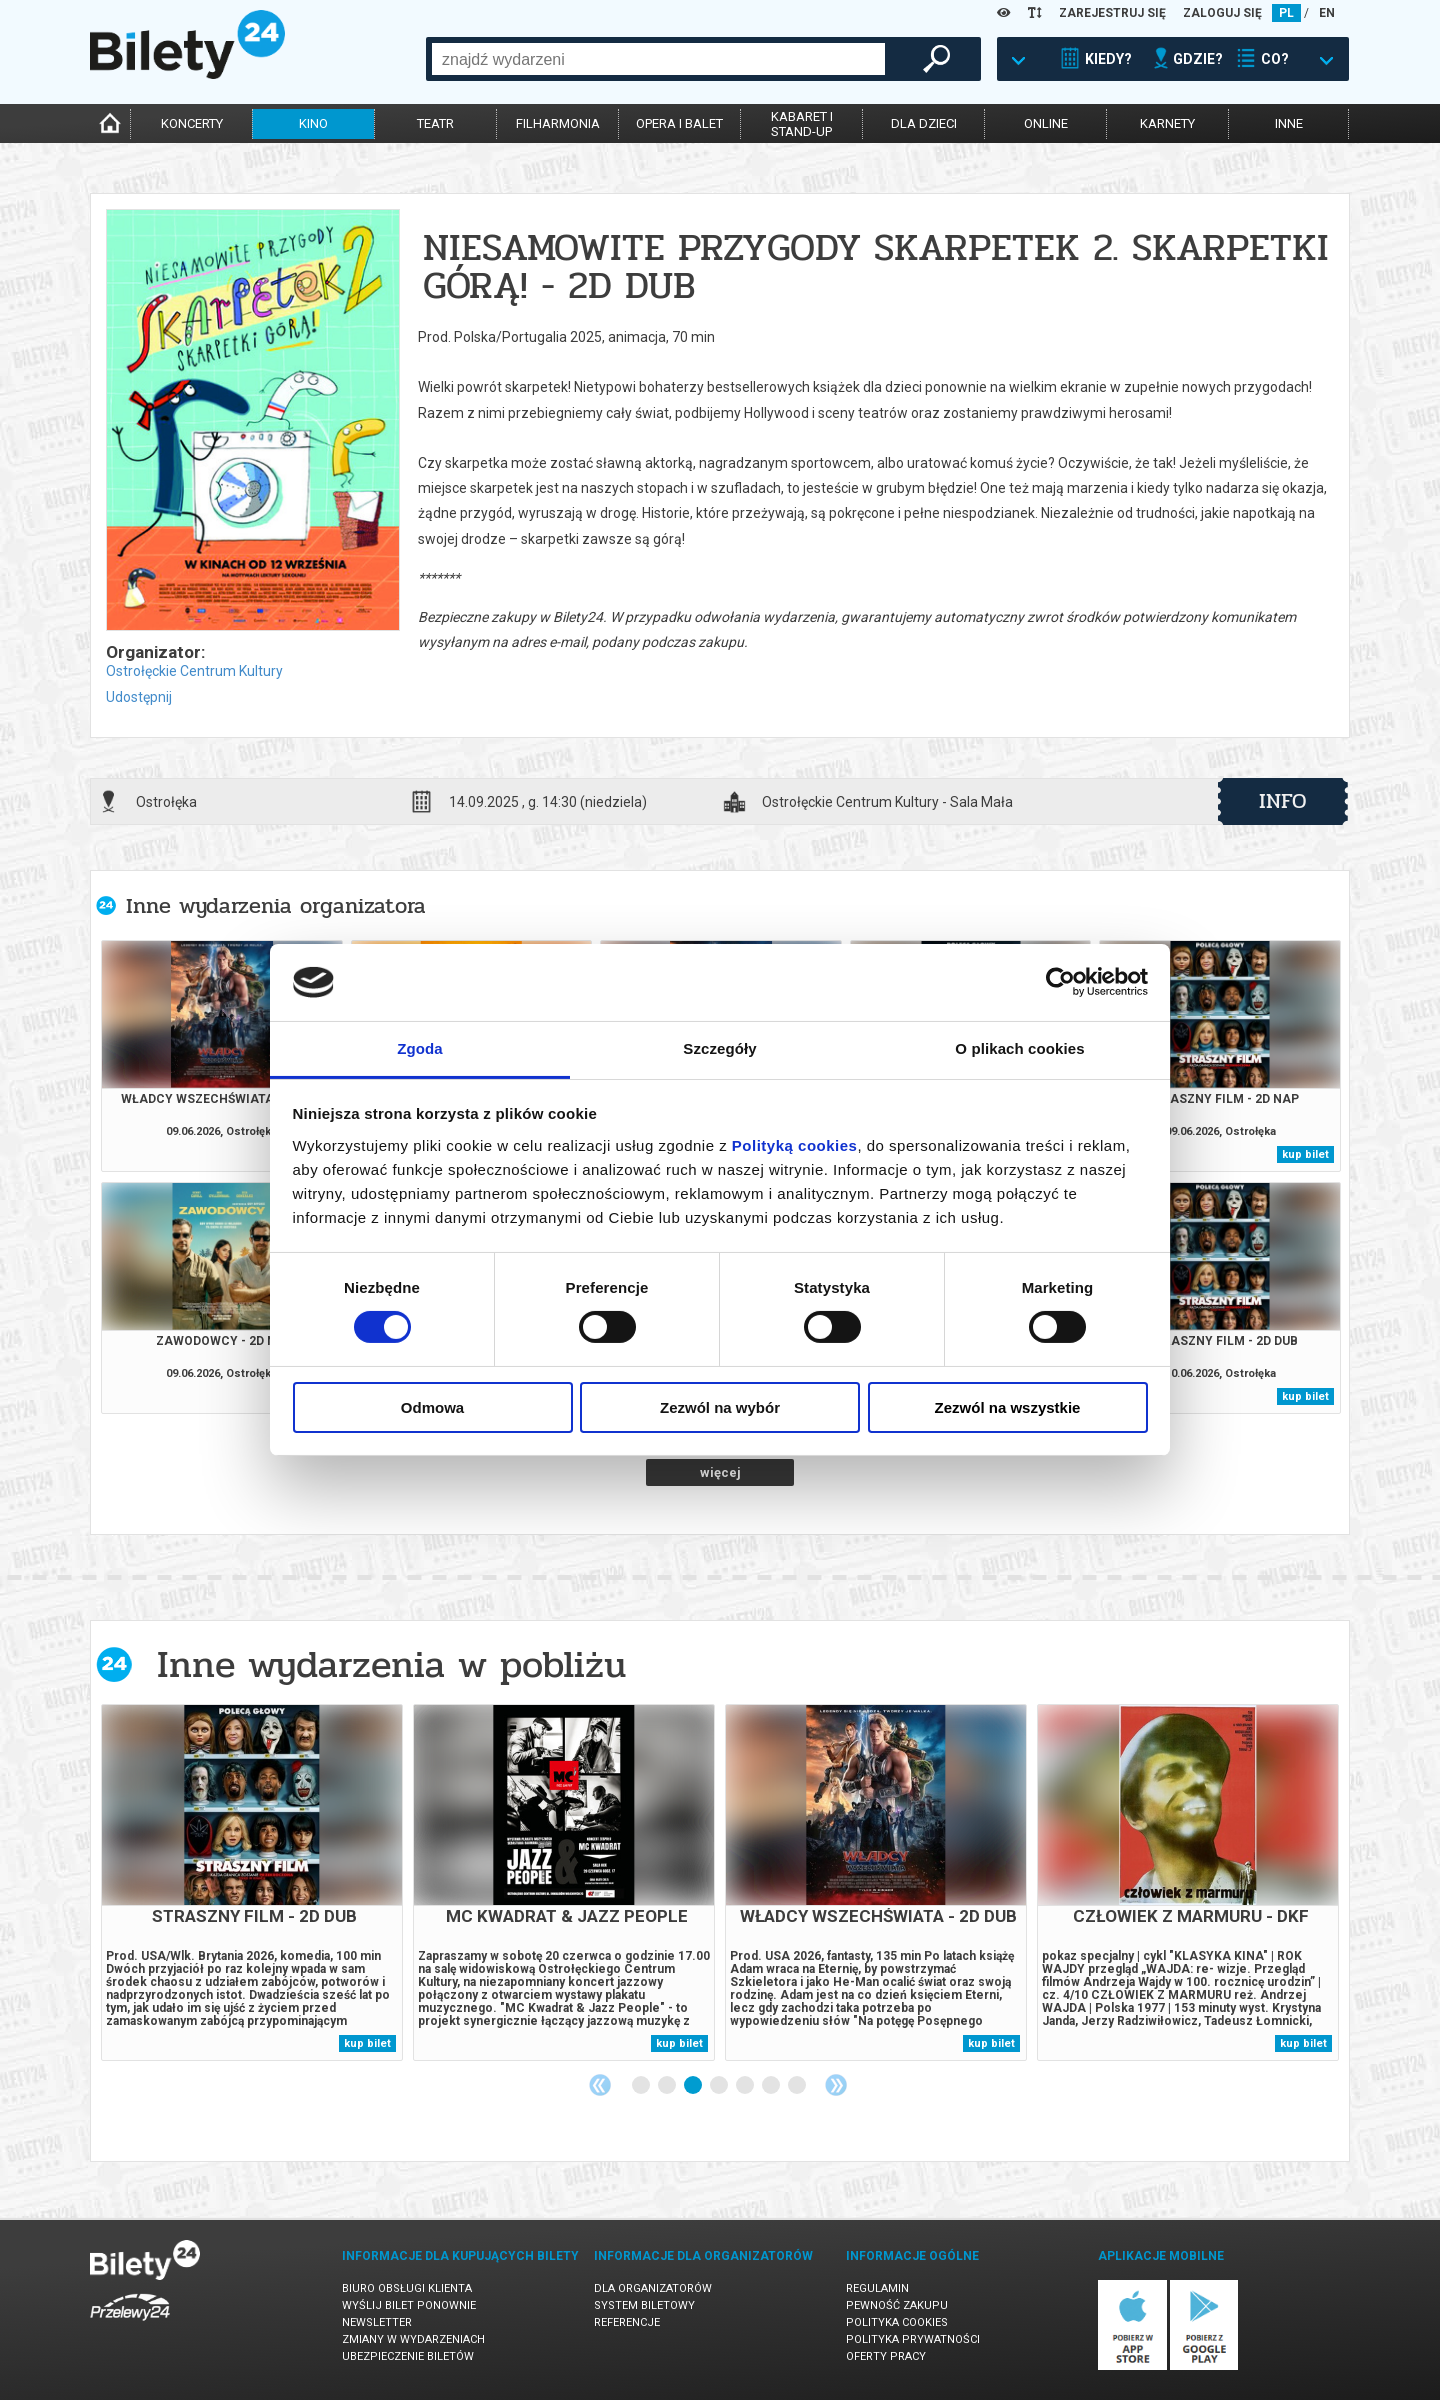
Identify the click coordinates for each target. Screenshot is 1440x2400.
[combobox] (658, 59)
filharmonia (558, 123)
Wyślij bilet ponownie (409, 2305)
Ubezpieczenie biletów (408, 2356)
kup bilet (1305, 1154)
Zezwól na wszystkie (1008, 1407)
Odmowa (432, 1407)
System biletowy (644, 2305)
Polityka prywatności (913, 2339)
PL (1286, 13)
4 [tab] (720, 2086)
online (1046, 123)
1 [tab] (642, 2086)
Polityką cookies (795, 1145)
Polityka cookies (897, 2322)
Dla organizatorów (653, 2288)
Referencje (627, 2322)
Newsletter (377, 2322)
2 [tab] (668, 2086)
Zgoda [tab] (420, 1048)
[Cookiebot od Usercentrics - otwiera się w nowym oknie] (1060, 982)
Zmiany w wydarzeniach (413, 2339)
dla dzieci (924, 123)
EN (1327, 13)
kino (313, 123)
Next (836, 2085)
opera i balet (679, 123)
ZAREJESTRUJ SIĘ (1112, 13)
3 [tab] (694, 2086)
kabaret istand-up (802, 124)
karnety (1167, 123)
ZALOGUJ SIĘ (1222, 13)
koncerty (192, 123)
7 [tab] (798, 2086)
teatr (435, 123)
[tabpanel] (252, 1882)
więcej (720, 1472)
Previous (600, 2085)
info (1283, 801)
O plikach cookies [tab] (1019, 1048)
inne (1289, 123)
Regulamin (877, 2288)
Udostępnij (139, 697)
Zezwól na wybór (720, 1407)
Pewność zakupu (897, 2305)
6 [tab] (772, 2086)
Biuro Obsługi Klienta (407, 2288)
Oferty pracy (886, 2356)
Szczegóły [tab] (719, 1048)
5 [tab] (746, 2086)
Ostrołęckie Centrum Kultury (194, 671)
